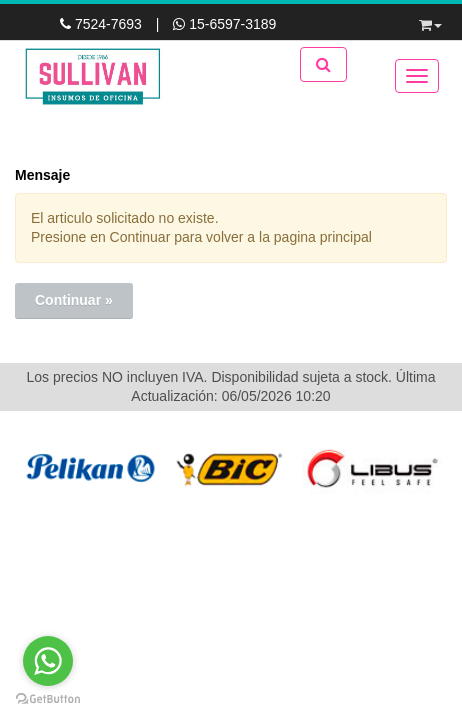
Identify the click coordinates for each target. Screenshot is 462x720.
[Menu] (417, 76)
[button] (430, 22)
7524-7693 (103, 24)
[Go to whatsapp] (48, 661)
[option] (89, 468)
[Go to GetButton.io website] (48, 699)
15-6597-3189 (224, 24)
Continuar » (74, 300)
